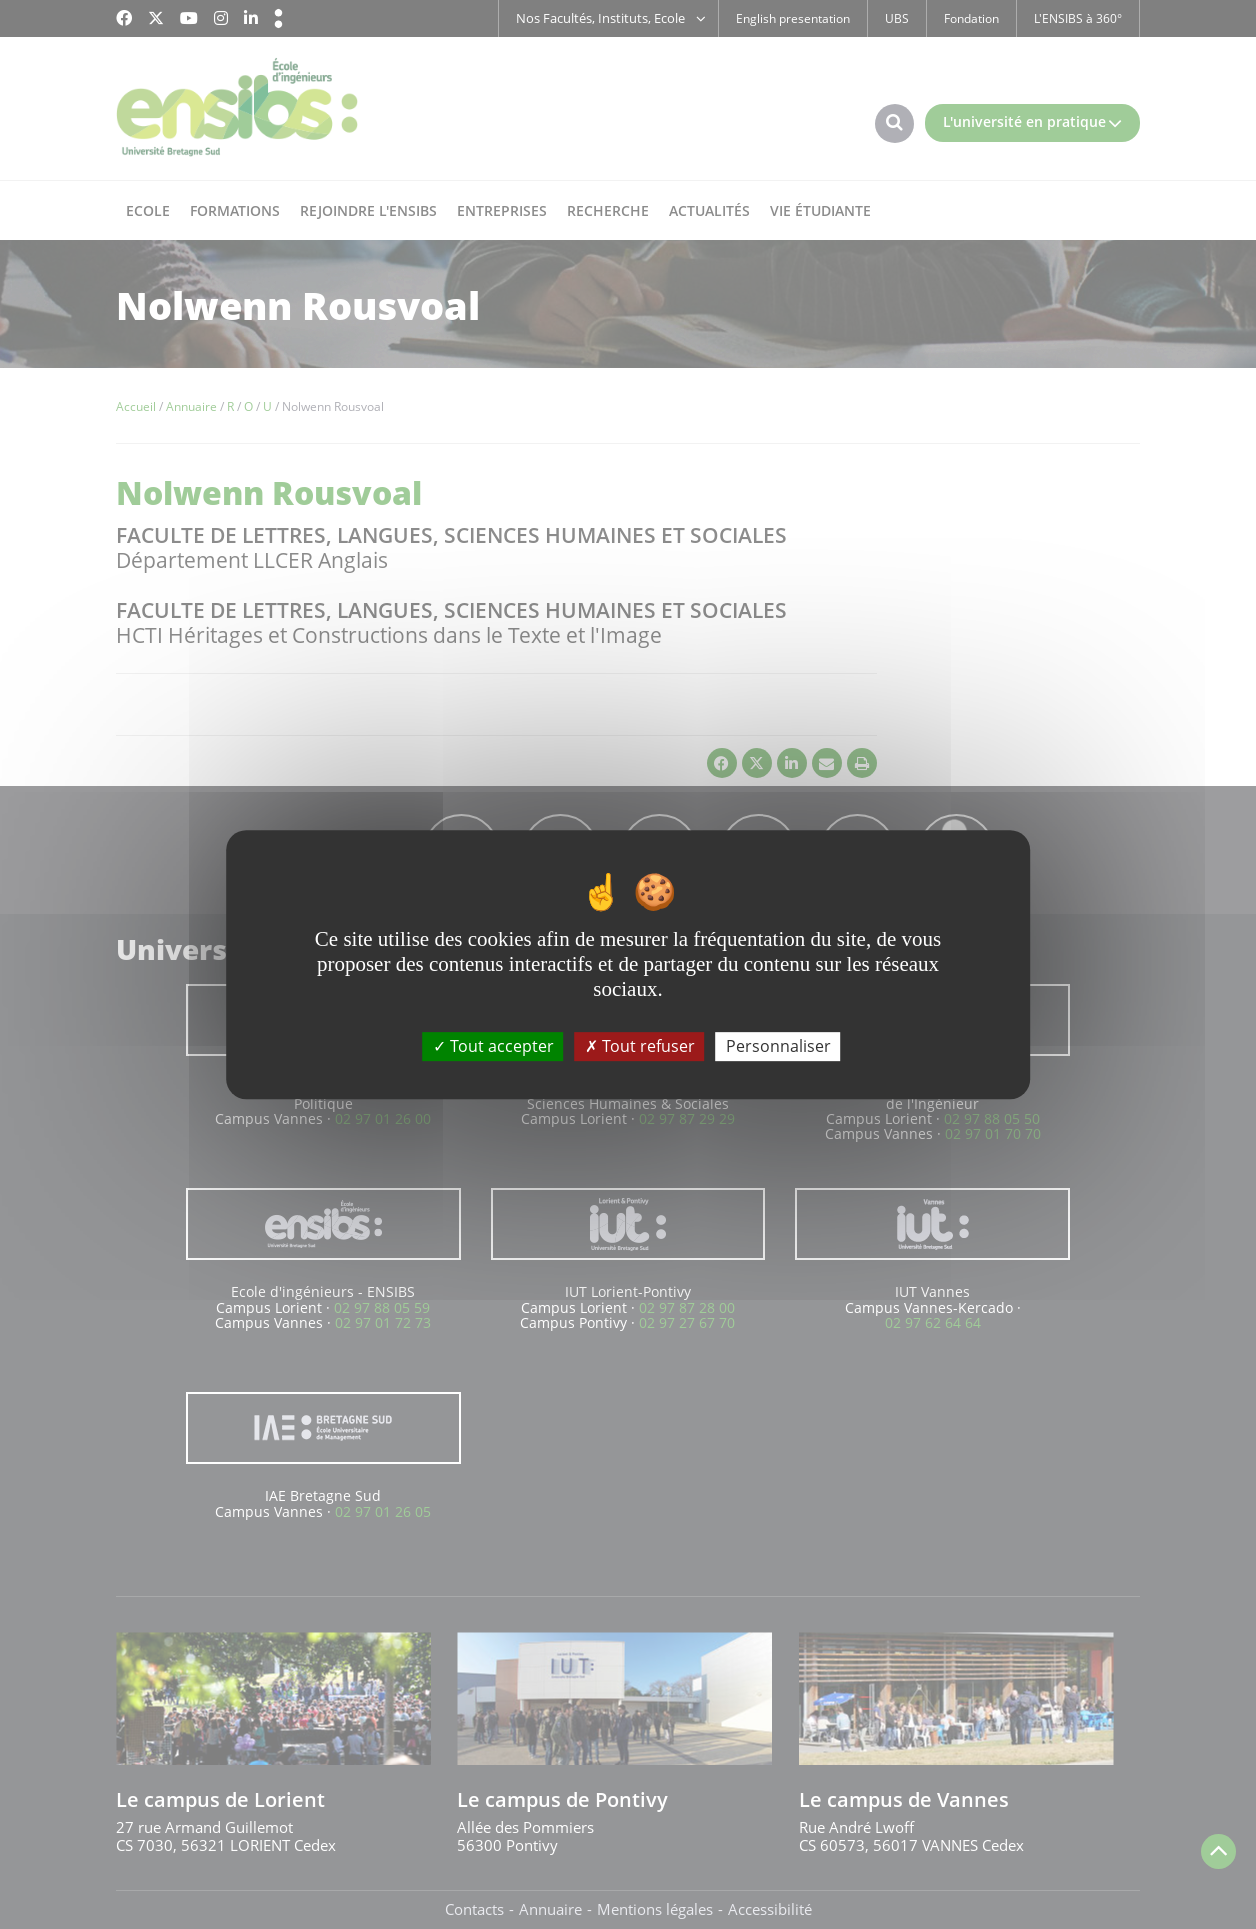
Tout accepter (493, 1046)
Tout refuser (640, 1046)
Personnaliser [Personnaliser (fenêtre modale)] (778, 1046)
